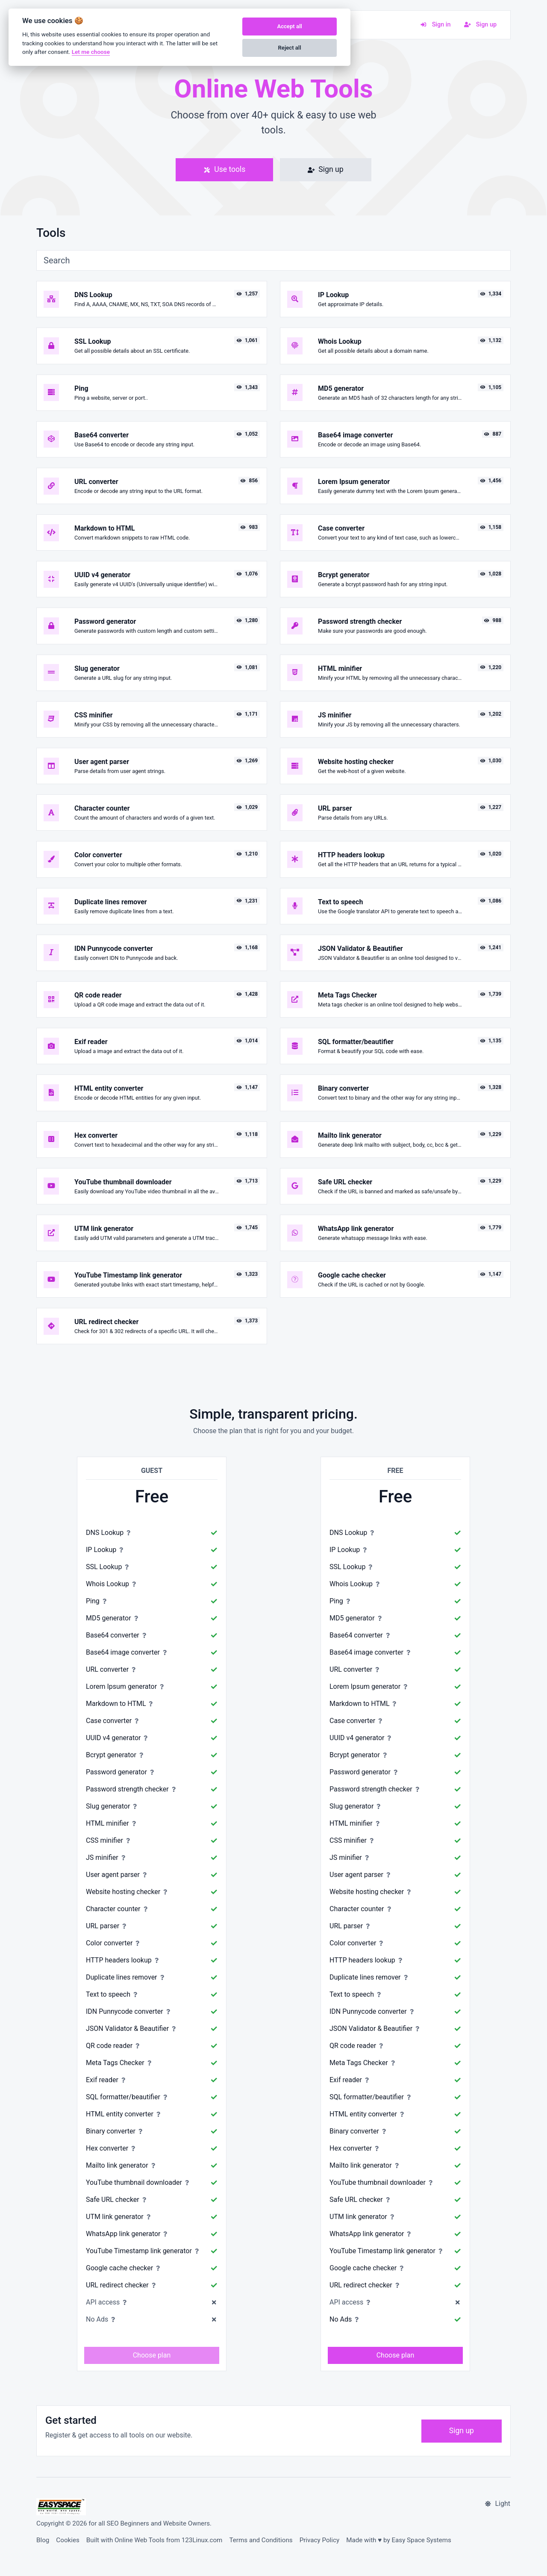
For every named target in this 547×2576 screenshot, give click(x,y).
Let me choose (91, 51)
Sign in (435, 24)
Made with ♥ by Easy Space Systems (398, 2540)
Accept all (289, 26)
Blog (42, 2540)
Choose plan (152, 2355)
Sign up (480, 24)
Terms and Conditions (260, 2540)
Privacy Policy (320, 2540)
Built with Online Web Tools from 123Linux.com (154, 2540)
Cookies (67, 2540)
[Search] (273, 260)
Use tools (224, 169)
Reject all (289, 47)
